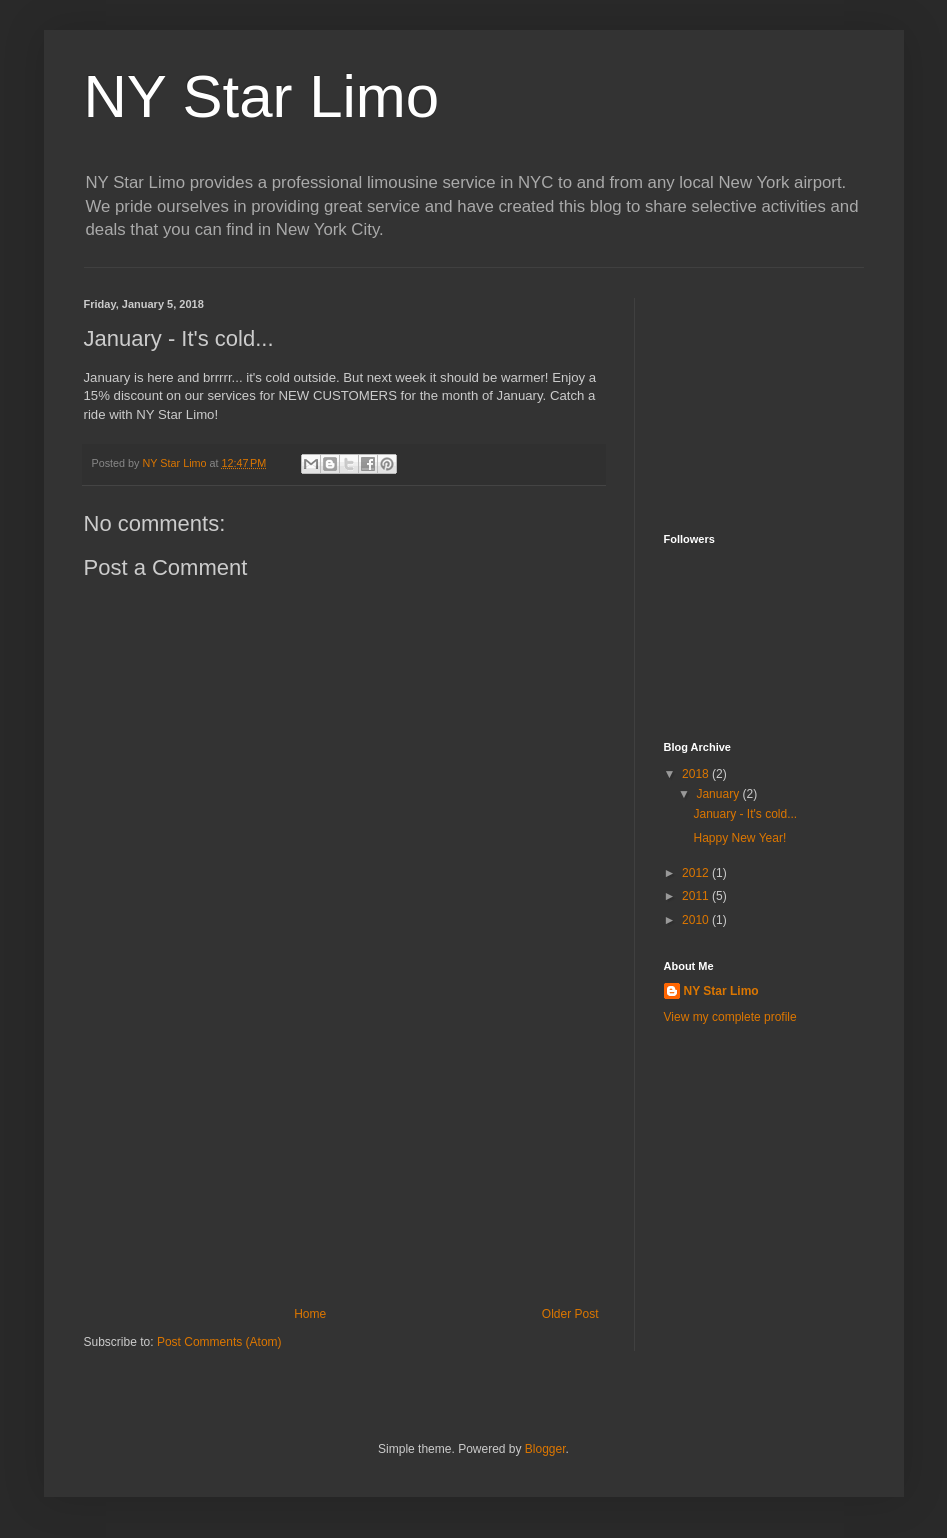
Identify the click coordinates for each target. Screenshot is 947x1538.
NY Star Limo (262, 96)
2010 (697, 920)
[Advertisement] (344, 1157)
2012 (697, 873)
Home (310, 1314)
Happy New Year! (739, 838)
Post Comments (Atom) (219, 1342)
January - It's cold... (745, 814)
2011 (697, 896)
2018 (697, 774)
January (719, 794)
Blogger (545, 1449)
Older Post (570, 1314)
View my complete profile (730, 1017)
